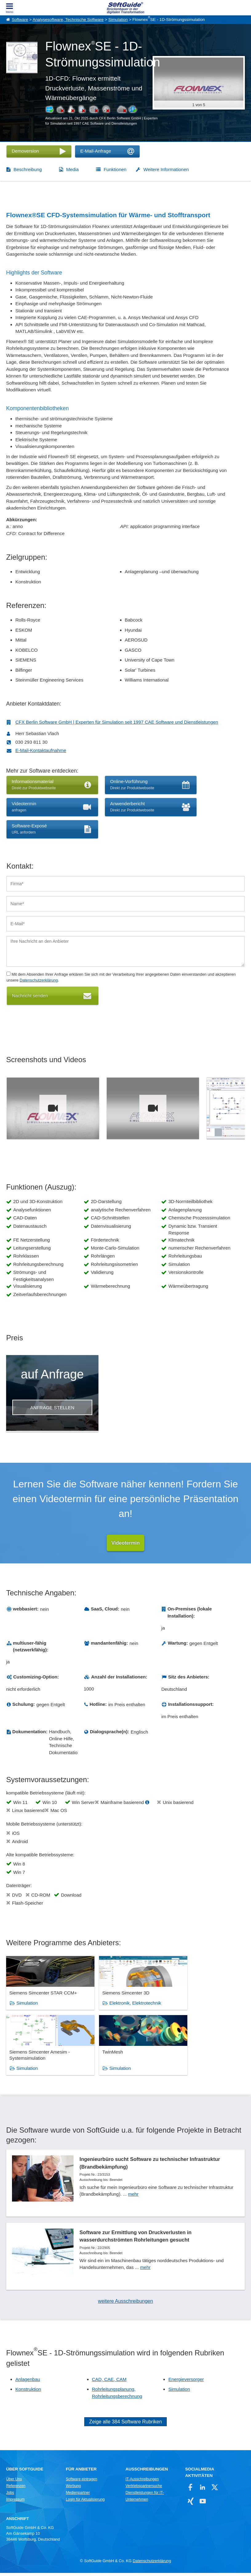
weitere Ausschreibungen (125, 2304)
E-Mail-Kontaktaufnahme (40, 750)
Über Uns (14, 2482)
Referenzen (16, 2488)
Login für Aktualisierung (85, 2502)
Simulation (118, 19)
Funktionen (115, 169)
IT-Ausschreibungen (142, 2482)
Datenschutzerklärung (39, 980)
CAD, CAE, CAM (109, 2382)
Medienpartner (78, 2495)
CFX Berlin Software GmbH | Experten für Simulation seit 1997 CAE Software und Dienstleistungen (116, 722)
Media (72, 169)
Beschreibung (28, 169)
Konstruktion (28, 2392)
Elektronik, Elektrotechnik (123, 2009)
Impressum (15, 2502)
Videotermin (125, 1543)
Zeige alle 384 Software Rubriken (125, 2424)
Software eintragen (81, 2482)
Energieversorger (186, 2382)
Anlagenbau (27, 2382)
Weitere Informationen (166, 169)
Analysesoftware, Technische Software (68, 19)
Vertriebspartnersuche (144, 2488)
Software (20, 19)
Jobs (10, 2495)
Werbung (73, 2488)
